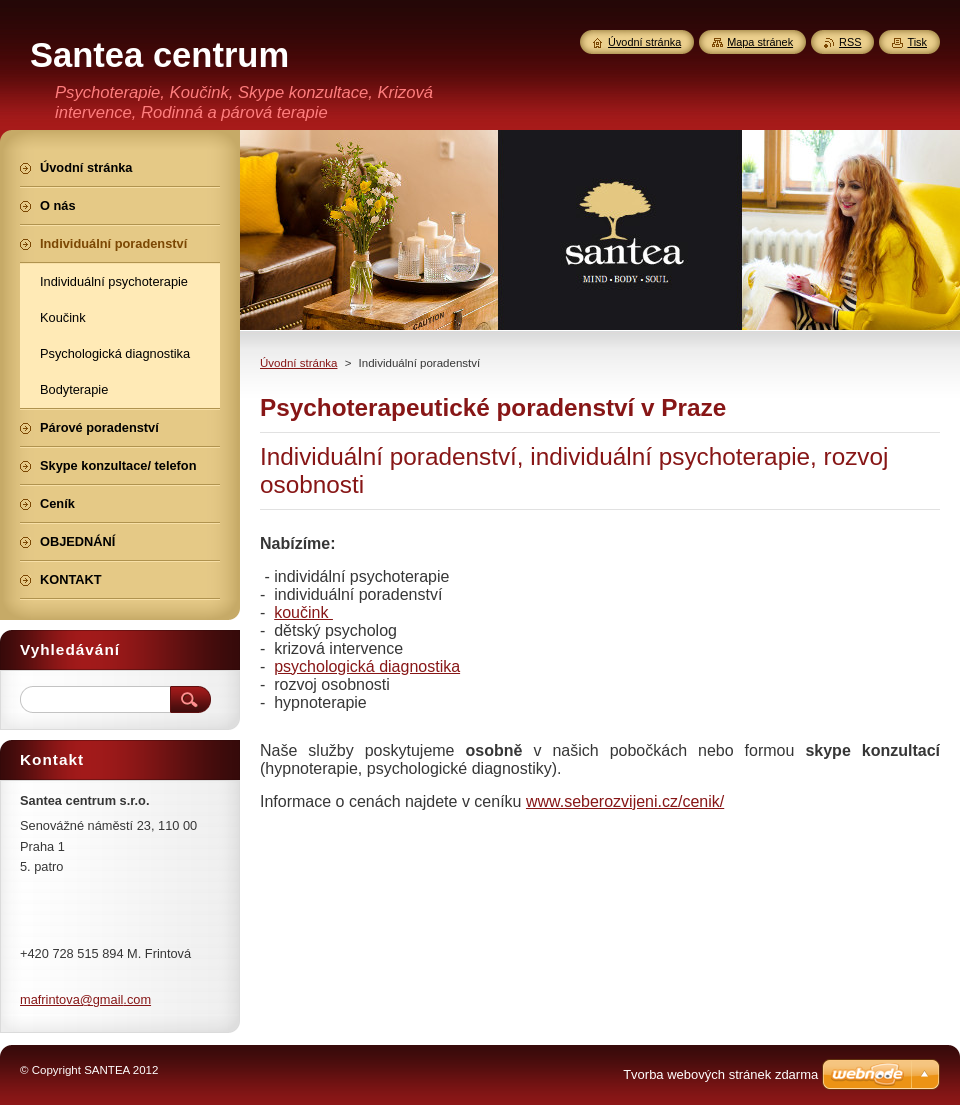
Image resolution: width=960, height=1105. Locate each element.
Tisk (917, 42)
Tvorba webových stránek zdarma (720, 1074)
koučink (303, 612)
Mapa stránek (760, 42)
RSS (850, 42)
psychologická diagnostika (367, 666)
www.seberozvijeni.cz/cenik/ (625, 801)
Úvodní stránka (298, 363)
